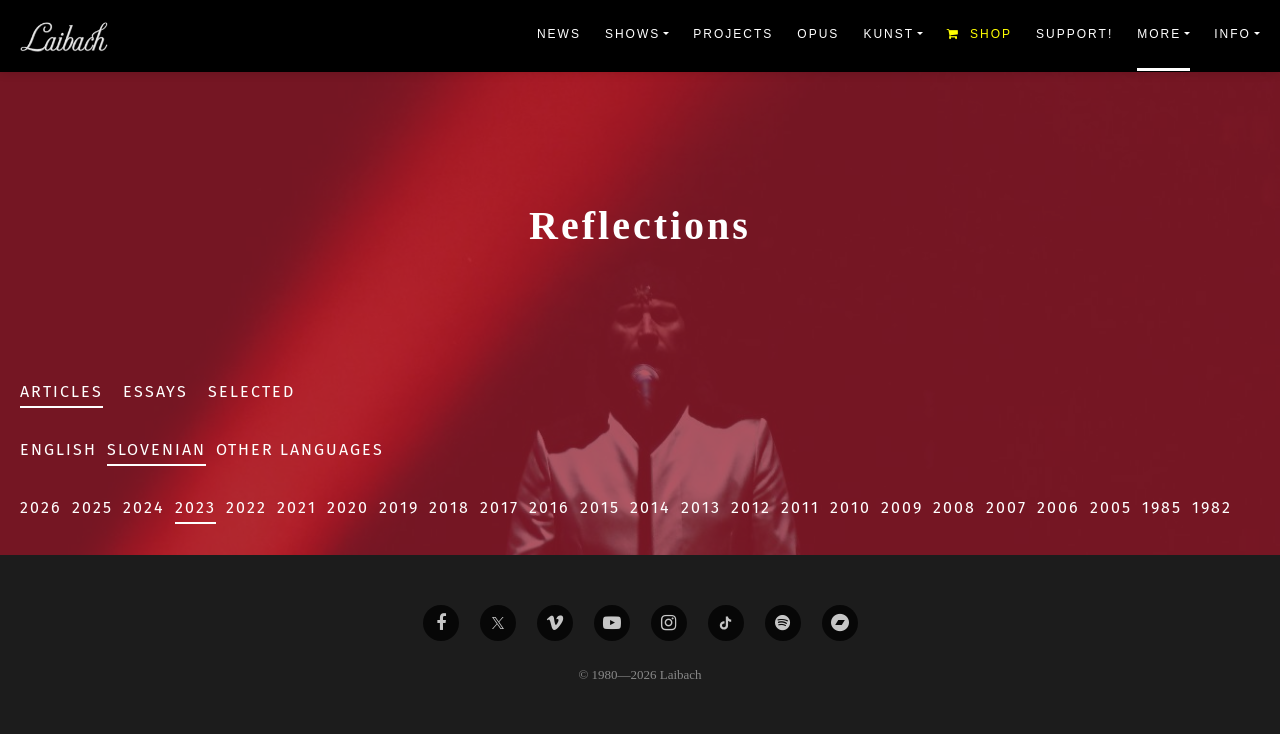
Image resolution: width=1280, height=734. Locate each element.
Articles (61, 391)
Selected (251, 391)
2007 (1006, 507)
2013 (701, 507)
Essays (155, 391)
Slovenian (156, 449)
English (58, 449)
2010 (850, 507)
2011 (800, 507)
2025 (92, 507)
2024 (144, 507)
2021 (297, 507)
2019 (399, 507)
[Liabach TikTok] (726, 623)
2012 (751, 507)
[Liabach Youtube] (612, 623)
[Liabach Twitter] (498, 623)
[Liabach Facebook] (441, 623)
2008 (954, 507)
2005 (1111, 507)
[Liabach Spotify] (783, 623)
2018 (449, 507)
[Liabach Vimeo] (555, 623)
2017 (499, 507)
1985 (1162, 507)
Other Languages (300, 449)
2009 (902, 507)
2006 (1058, 507)
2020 (348, 507)
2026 (41, 507)
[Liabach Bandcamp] (840, 623)
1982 (1212, 507)
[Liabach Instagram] (669, 623)
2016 (549, 507)
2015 (600, 507)
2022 (246, 507)
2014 (650, 507)
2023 (195, 507)
